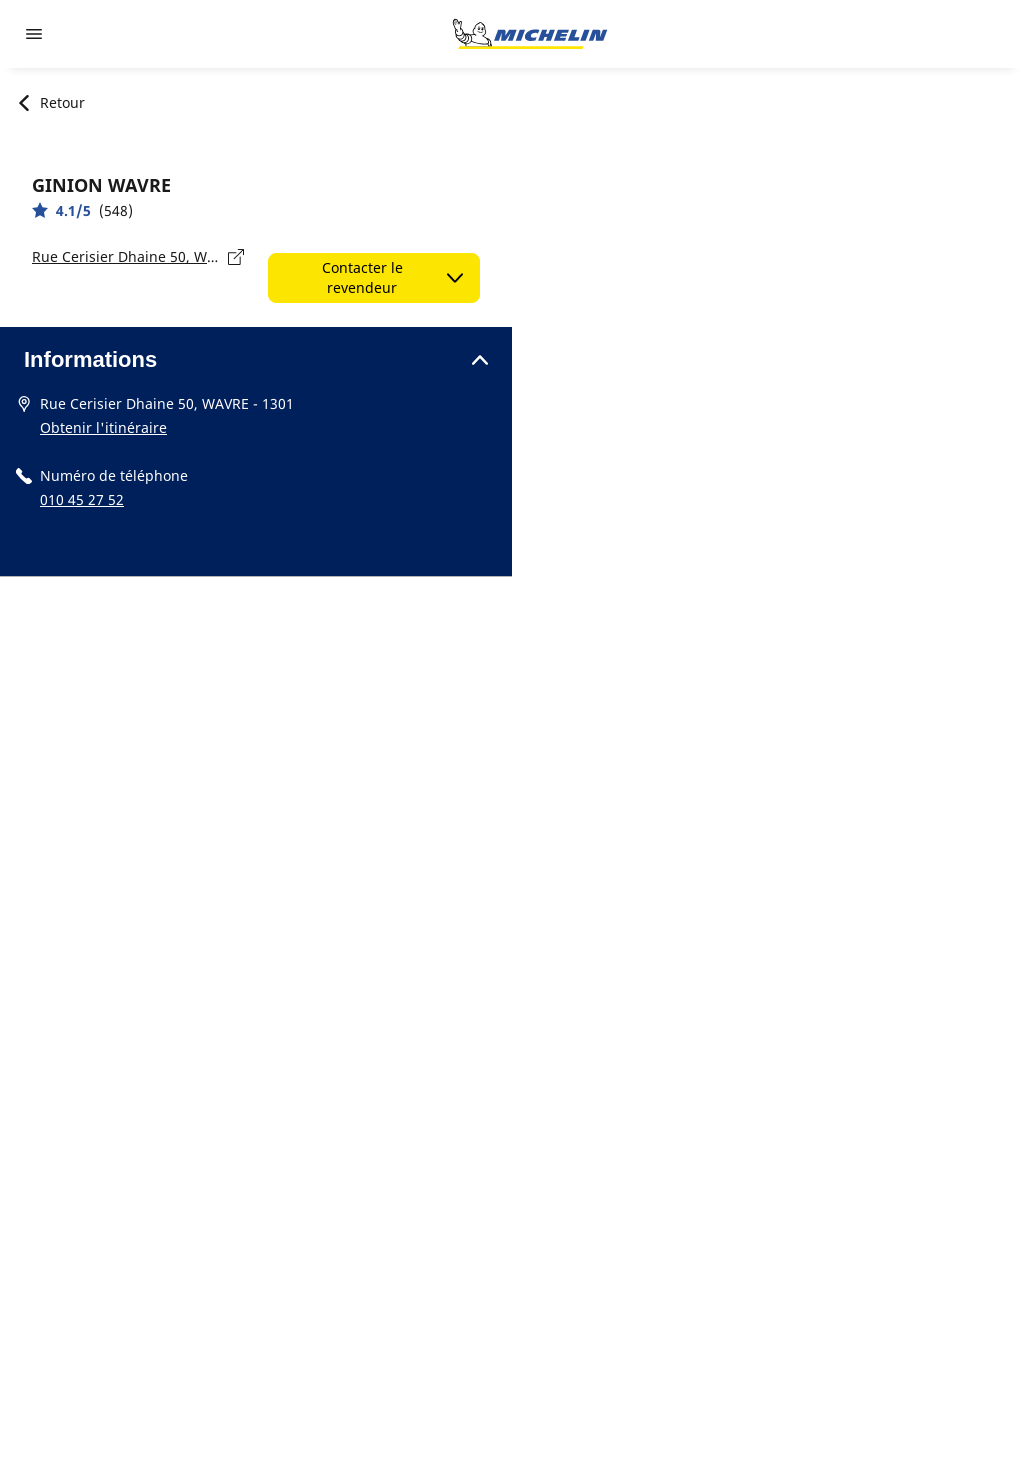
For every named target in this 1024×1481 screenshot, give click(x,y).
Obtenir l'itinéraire (103, 427)
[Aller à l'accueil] (530, 34)
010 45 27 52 (82, 499)
